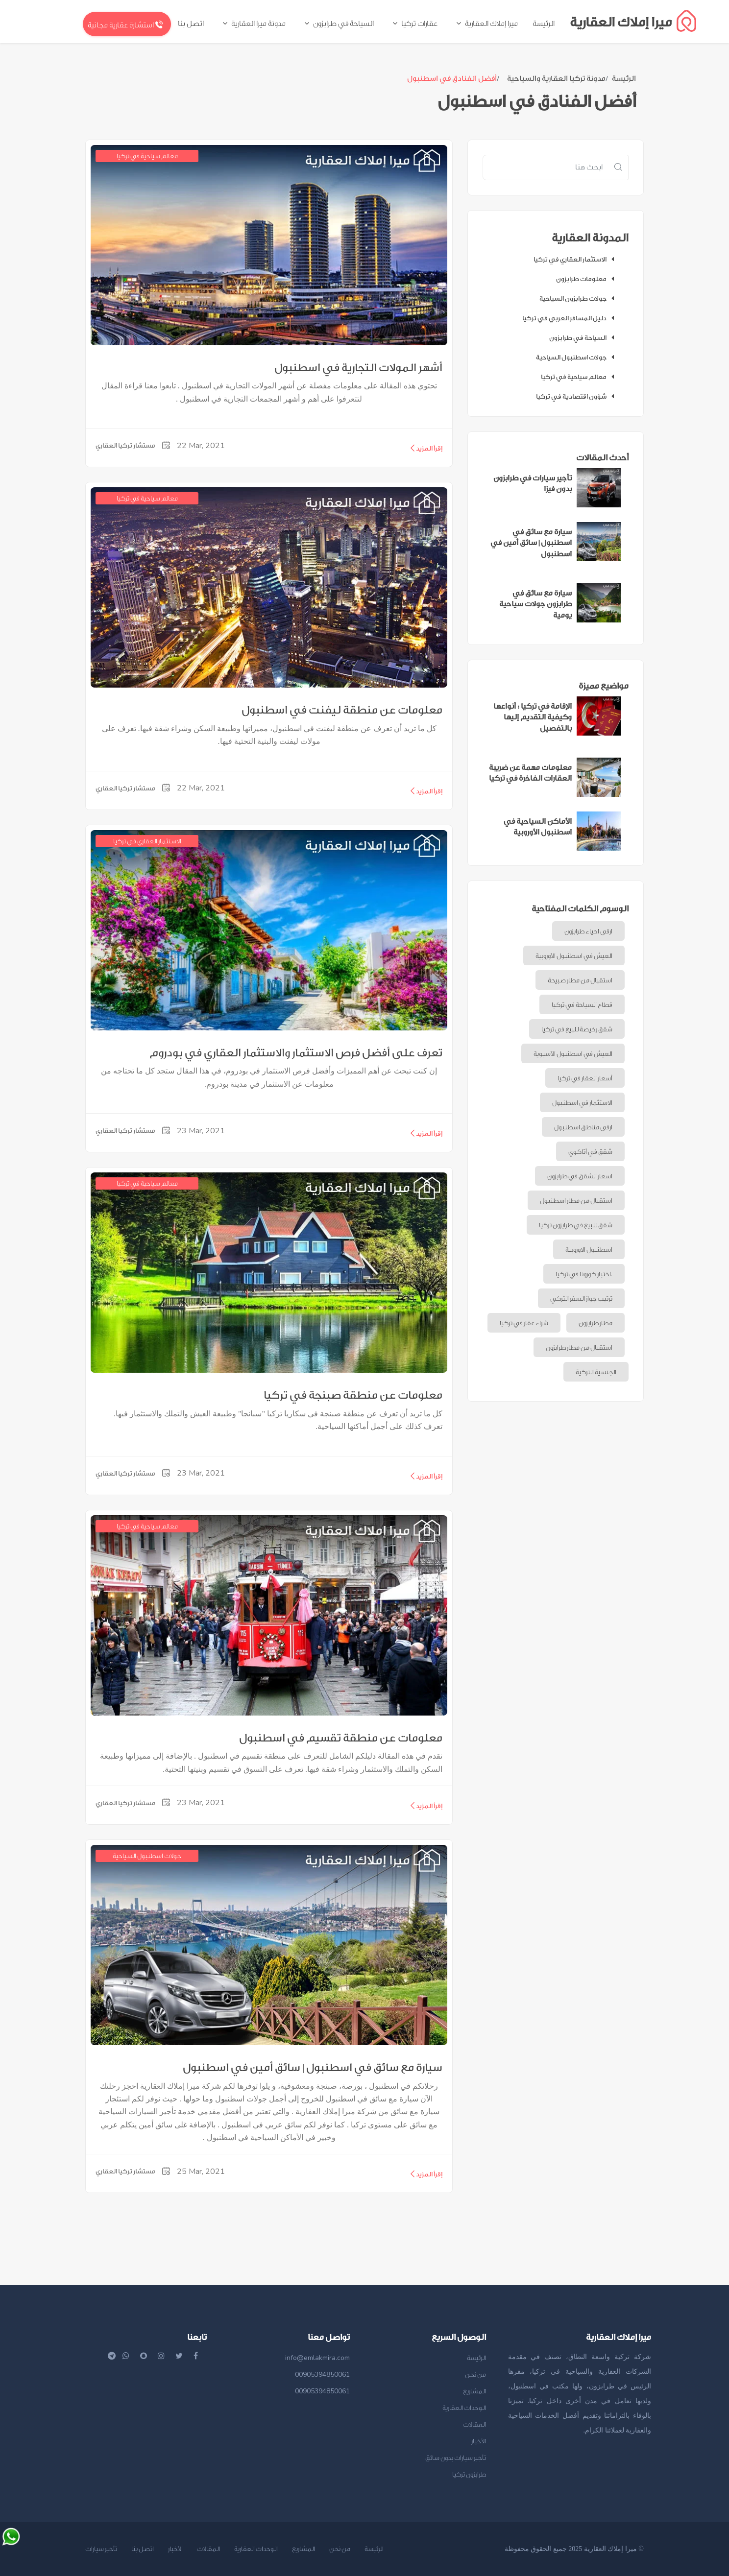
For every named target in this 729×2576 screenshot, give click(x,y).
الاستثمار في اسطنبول (582, 1102)
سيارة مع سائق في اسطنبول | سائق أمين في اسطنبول (312, 2067)
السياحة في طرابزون (584, 337)
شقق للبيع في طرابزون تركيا (575, 1225)
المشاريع (474, 2391)
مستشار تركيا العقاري (125, 445)
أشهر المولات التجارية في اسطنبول (358, 367)
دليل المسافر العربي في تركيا (570, 318)
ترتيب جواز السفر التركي (581, 1298)
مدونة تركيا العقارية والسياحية (556, 78)
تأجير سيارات (101, 2548)
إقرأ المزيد (425, 448)
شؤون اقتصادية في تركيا (577, 396)
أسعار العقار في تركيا (585, 1078)
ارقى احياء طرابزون (588, 931)
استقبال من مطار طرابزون (579, 1347)
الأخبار (478, 2441)
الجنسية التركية (596, 1372)
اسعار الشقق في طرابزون (579, 1176)
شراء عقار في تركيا (524, 1323)
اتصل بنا (142, 2548)
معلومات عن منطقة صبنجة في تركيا (353, 1395)
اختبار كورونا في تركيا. (584, 1274)
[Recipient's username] (546, 167)
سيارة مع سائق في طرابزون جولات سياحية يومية (535, 604)
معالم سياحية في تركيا (580, 377)
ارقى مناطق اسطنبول (583, 1127)
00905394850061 (322, 2374)
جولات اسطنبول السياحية (577, 357)
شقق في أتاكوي (590, 1151)
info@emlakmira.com (317, 2357)
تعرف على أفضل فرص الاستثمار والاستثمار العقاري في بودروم (295, 1053)
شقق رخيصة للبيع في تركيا (576, 1029)
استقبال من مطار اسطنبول (576, 1200)
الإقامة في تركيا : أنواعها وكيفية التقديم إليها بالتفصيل (532, 717)
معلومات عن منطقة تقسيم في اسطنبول (340, 1738)
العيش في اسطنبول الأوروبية (573, 955)
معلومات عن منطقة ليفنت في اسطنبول (342, 710)
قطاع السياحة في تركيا (582, 1004)
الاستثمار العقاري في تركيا (576, 259)
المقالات (474, 2424)
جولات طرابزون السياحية (579, 298)
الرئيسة (624, 78)
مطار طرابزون (595, 1323)
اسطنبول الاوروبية (588, 1249)
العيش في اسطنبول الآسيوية (573, 1053)
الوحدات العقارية (464, 2407)
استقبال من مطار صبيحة (580, 980)
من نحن (475, 2374)
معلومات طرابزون (587, 279)
